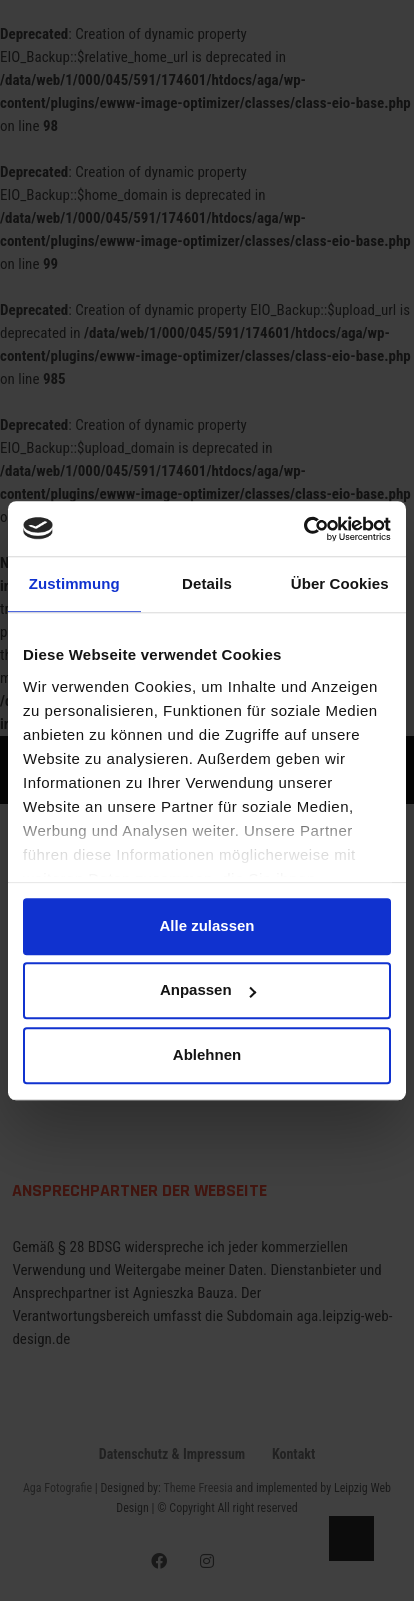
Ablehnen (207, 1054)
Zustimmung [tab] (74, 583)
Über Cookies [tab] (340, 583)
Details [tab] (207, 583)
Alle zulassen (206, 925)
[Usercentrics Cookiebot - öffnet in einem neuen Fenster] (303, 529)
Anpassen (208, 990)
